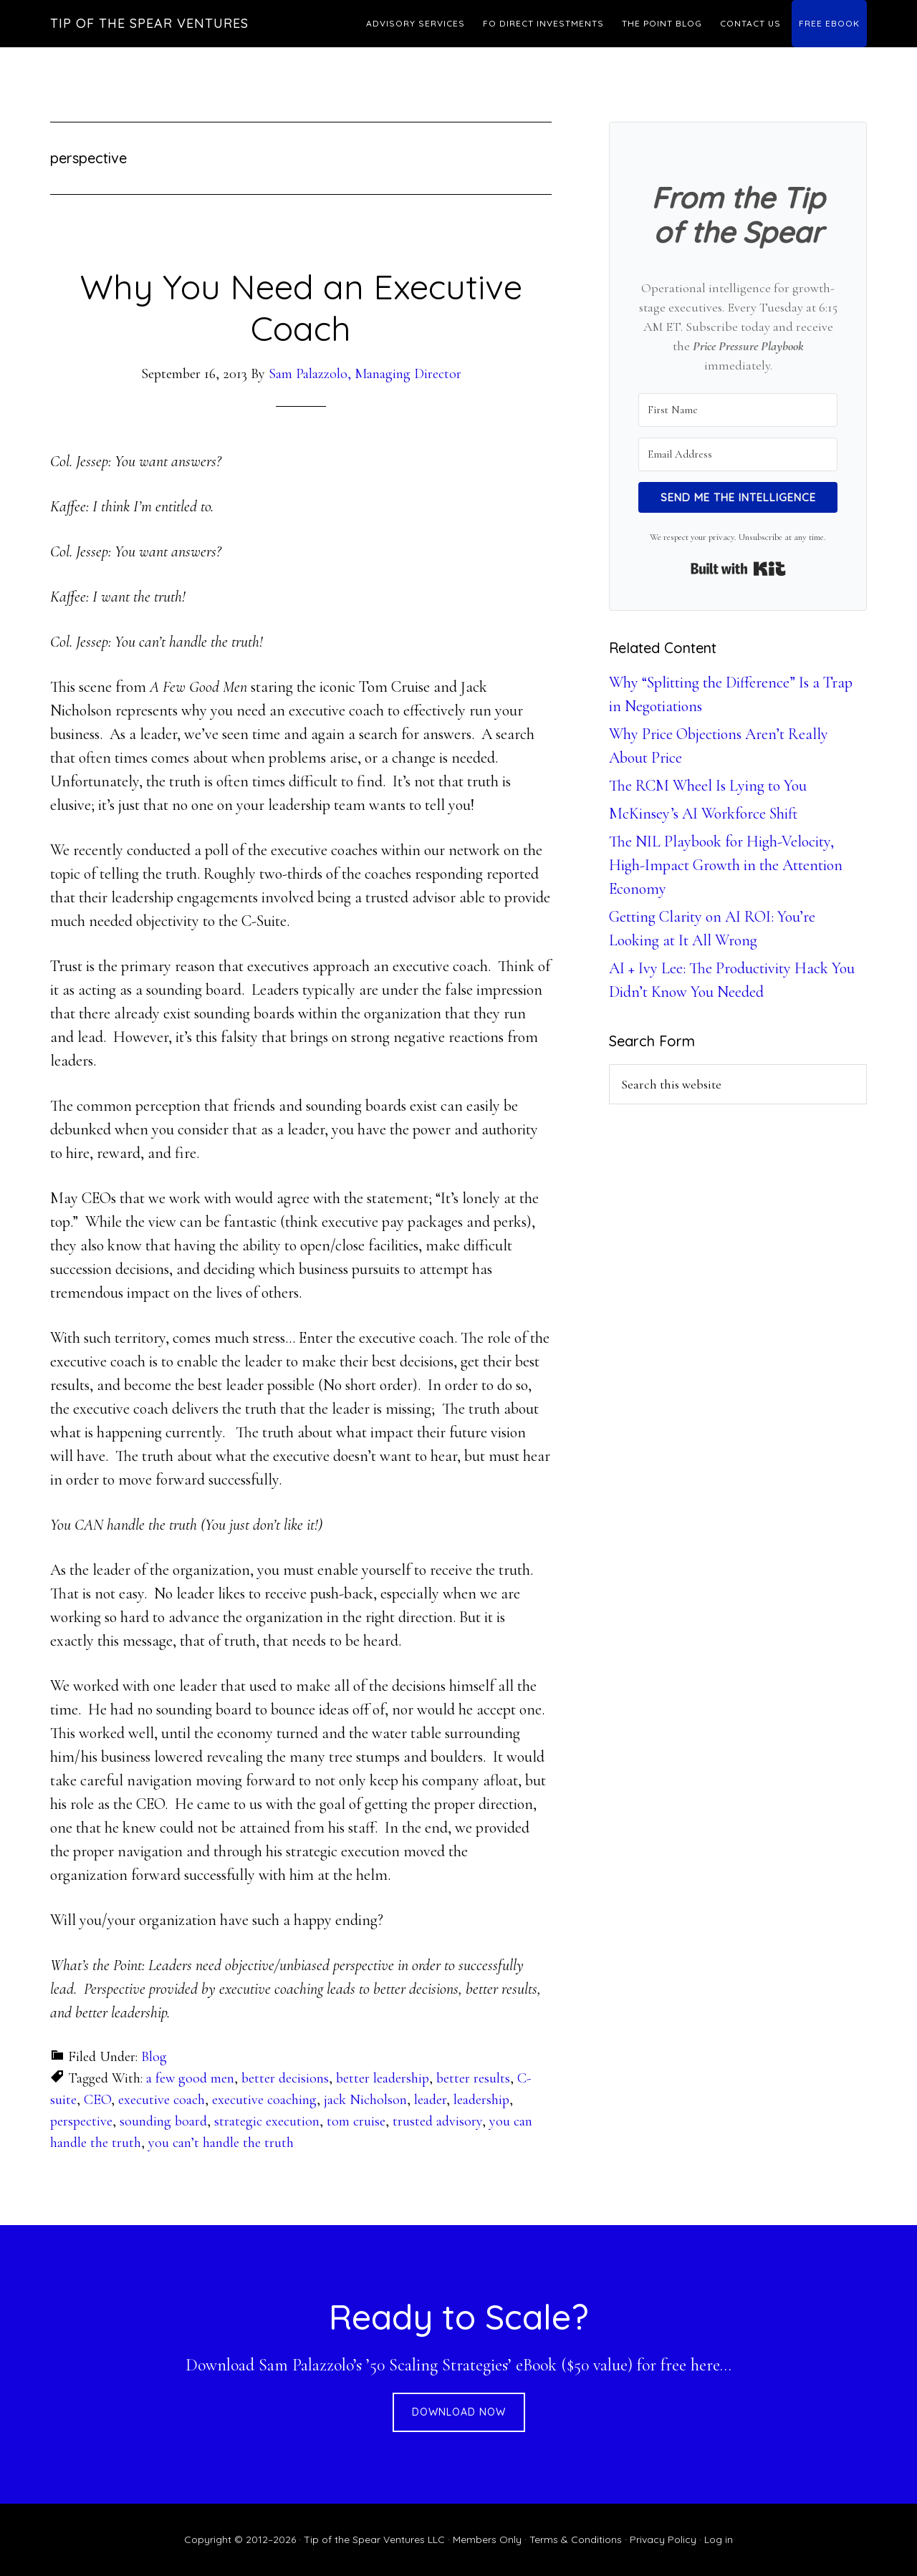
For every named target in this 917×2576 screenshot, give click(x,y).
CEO (97, 2099)
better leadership (382, 2078)
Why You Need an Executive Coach (301, 307)
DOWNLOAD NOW (459, 2412)
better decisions (285, 2078)
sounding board (163, 2121)
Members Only (487, 2539)
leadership (481, 2099)
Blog (154, 2056)
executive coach (161, 2099)
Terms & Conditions (575, 2539)
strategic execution (267, 2121)
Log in (718, 2539)
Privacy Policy (663, 2539)
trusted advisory (437, 2121)
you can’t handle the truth (221, 2142)
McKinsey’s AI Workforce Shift (703, 813)
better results (473, 2078)
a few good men (190, 2078)
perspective (81, 2121)
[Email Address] (737, 454)
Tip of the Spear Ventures (149, 23)
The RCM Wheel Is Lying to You (708, 785)
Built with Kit (738, 569)
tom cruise (356, 2121)
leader (430, 2099)
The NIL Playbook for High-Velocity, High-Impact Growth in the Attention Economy (725, 865)
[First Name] (737, 410)
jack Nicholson (365, 2099)
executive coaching (264, 2099)
